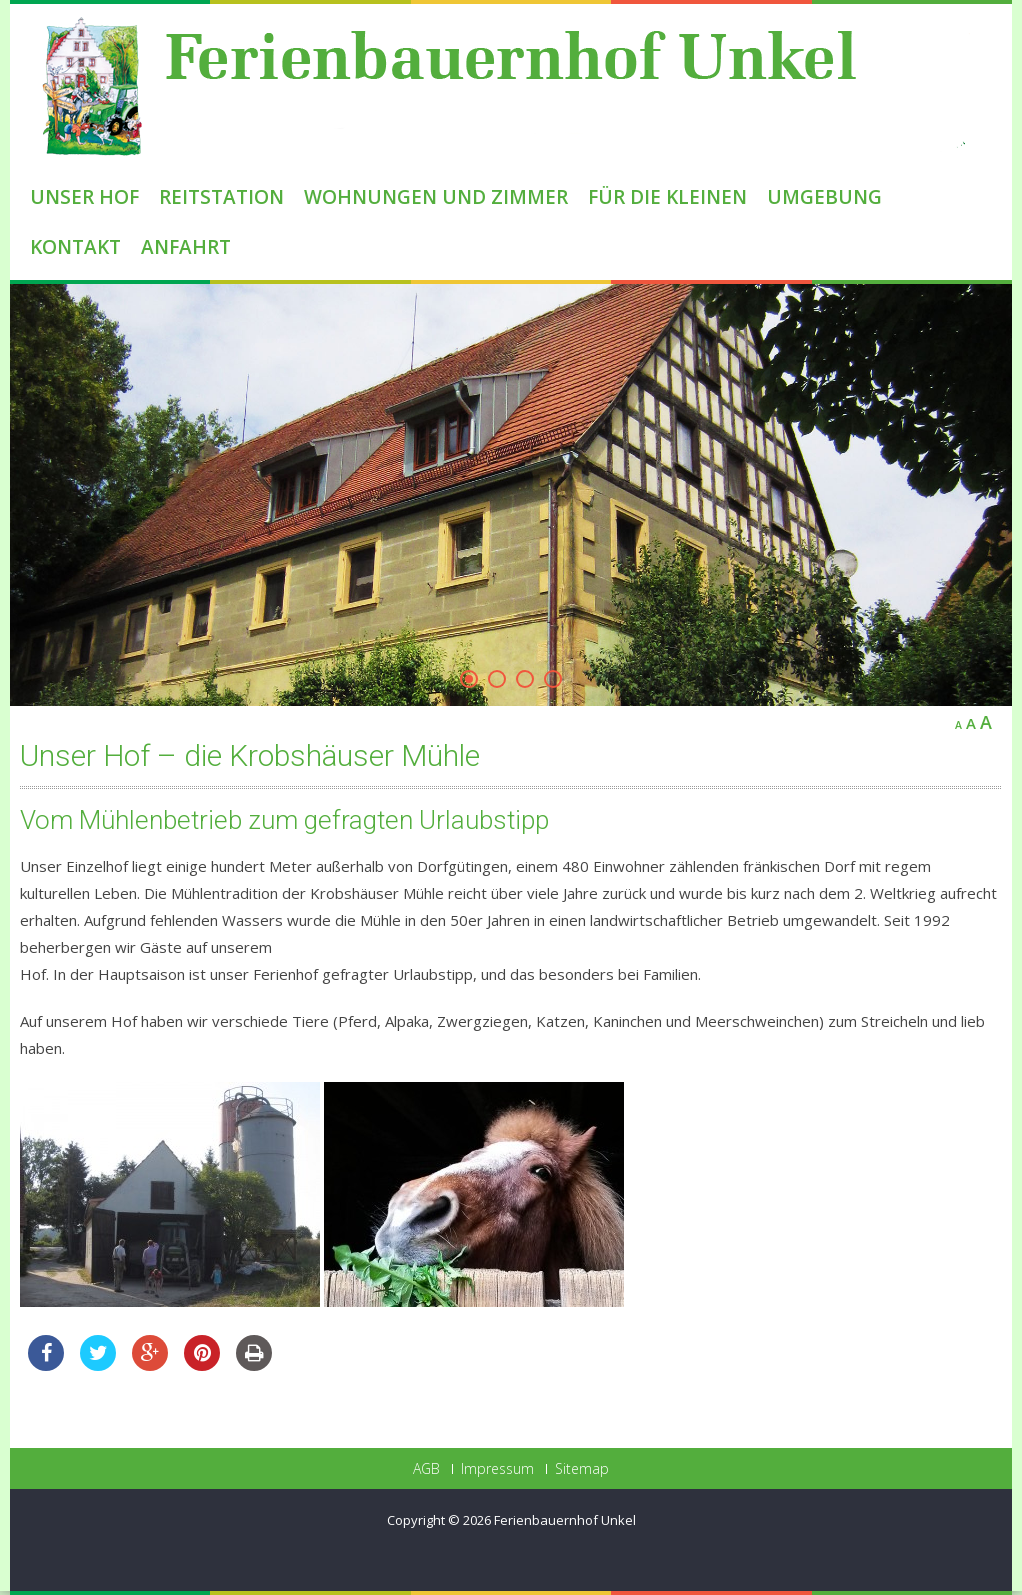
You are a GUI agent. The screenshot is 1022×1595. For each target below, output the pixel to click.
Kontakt (75, 247)
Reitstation (221, 197)
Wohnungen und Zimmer (436, 197)
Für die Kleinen (667, 197)
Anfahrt (186, 247)
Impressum (497, 1469)
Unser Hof (84, 197)
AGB (426, 1469)
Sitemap (582, 1469)
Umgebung (824, 197)
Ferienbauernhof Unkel (565, 1520)
